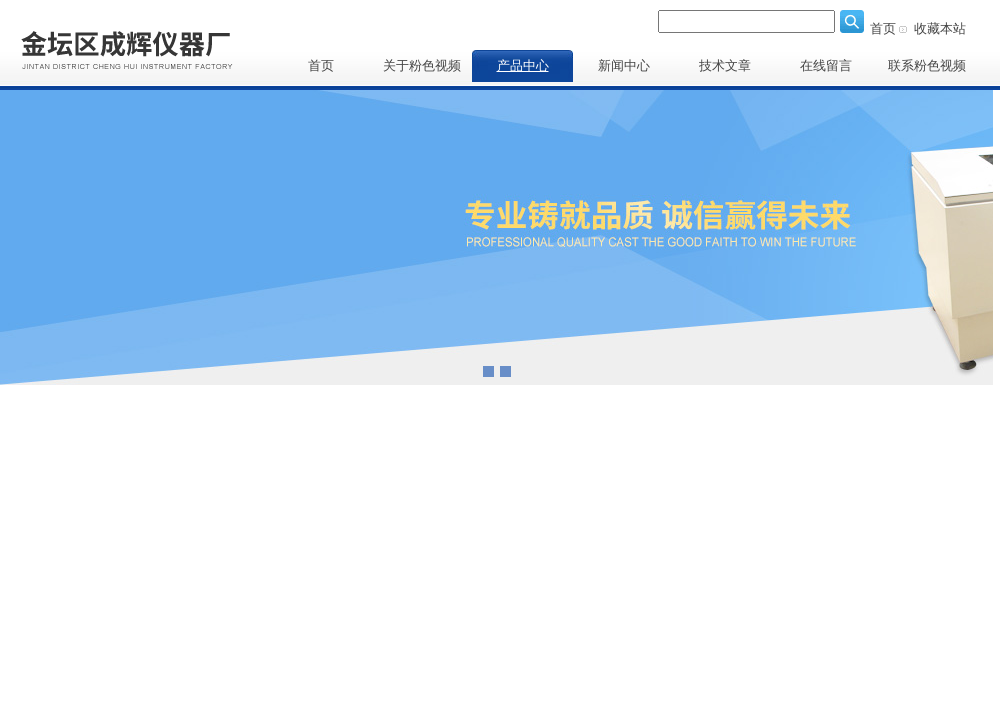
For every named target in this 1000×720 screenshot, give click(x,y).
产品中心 (523, 65)
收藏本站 (940, 28)
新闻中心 (624, 65)
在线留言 (826, 65)
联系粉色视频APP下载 (927, 70)
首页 (883, 28)
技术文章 (725, 65)
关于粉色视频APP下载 (422, 70)
